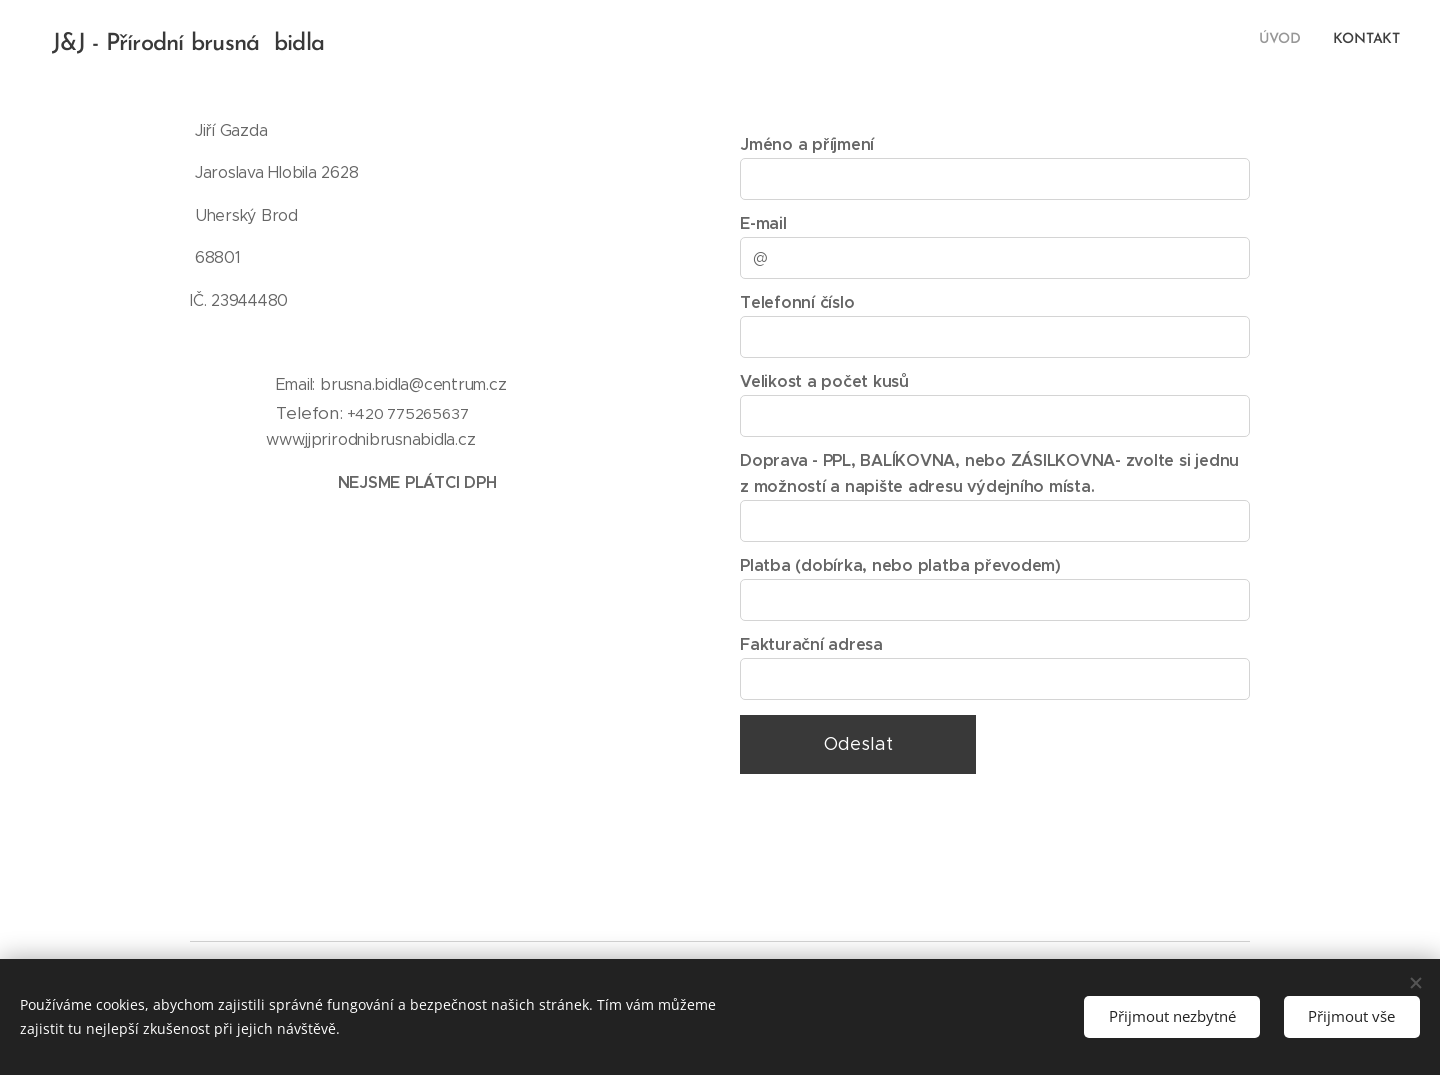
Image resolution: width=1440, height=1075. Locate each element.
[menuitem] (1373, 41)
